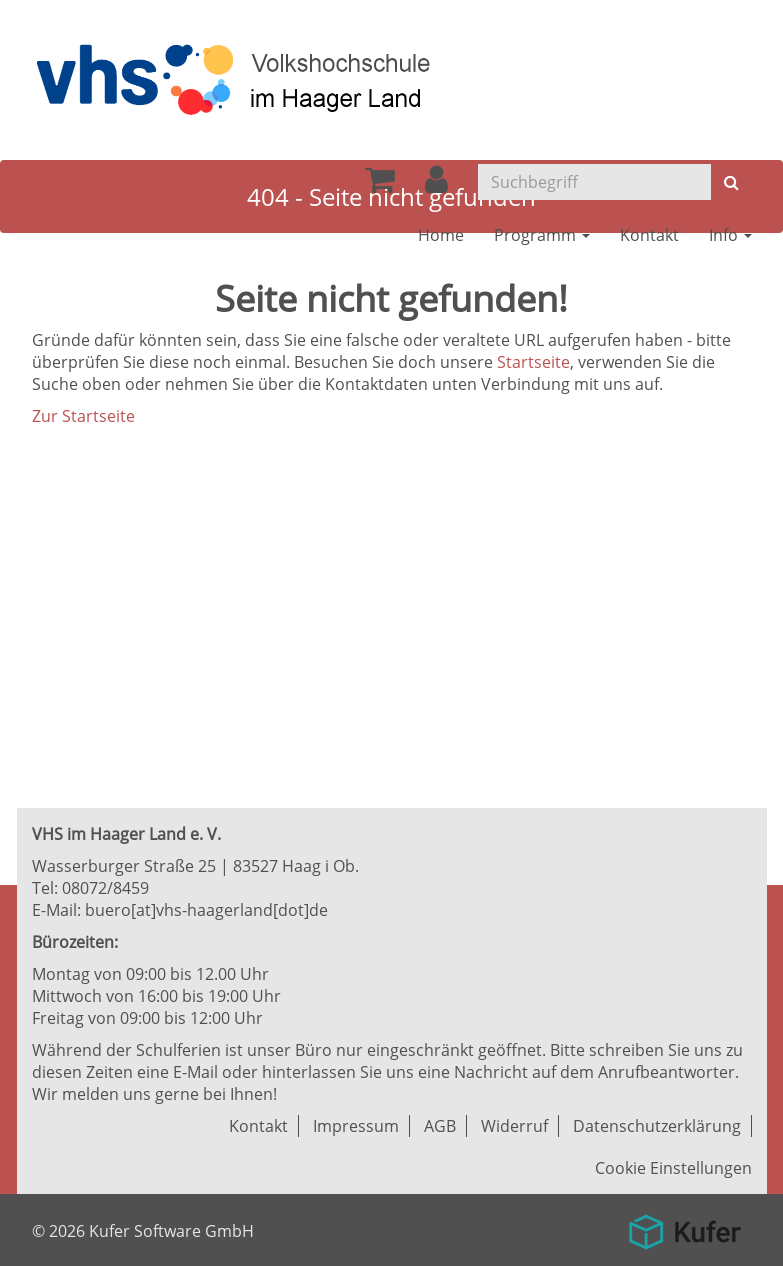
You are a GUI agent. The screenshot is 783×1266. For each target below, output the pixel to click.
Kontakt (258, 1126)
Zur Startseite (83, 416)
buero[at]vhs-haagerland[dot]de (206, 910)
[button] (436, 185)
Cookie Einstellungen (673, 1168)
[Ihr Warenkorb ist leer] (380, 185)
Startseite (533, 362)
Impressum (356, 1126)
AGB (440, 1126)
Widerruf (514, 1126)
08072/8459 (105, 888)
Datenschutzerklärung (657, 1126)
